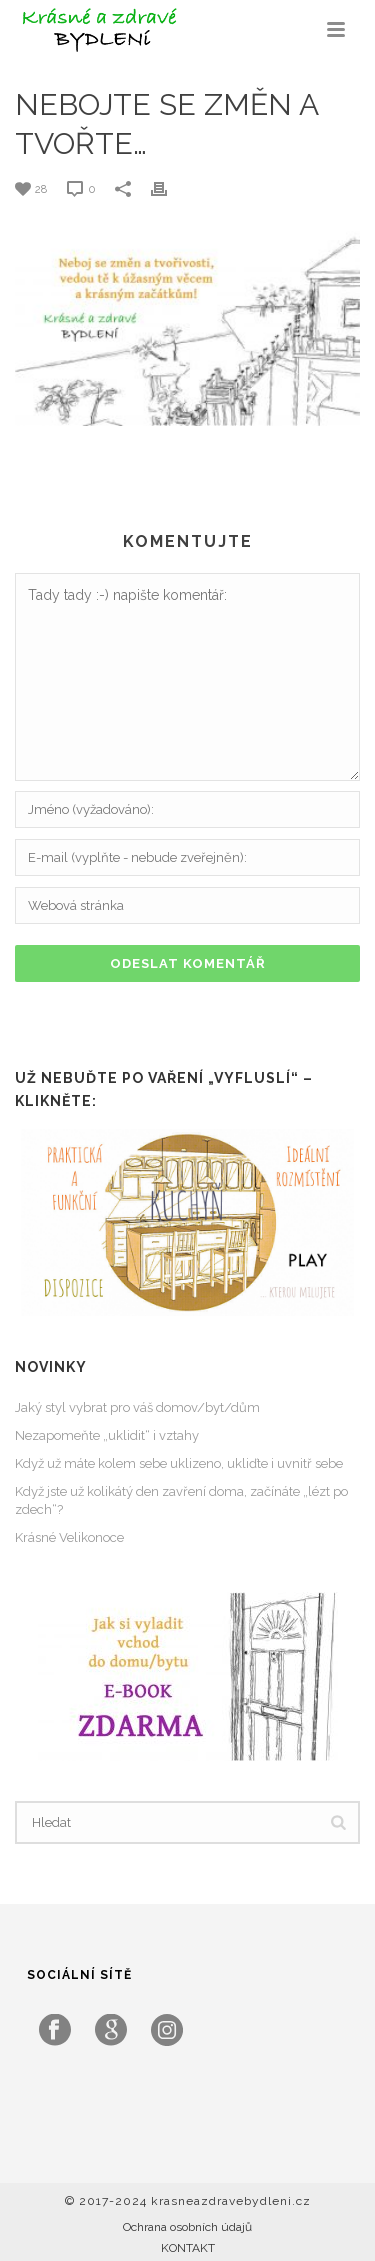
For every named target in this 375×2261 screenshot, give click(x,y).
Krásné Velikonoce (69, 1537)
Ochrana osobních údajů (187, 2227)
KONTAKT (188, 2248)
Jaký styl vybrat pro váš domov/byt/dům (137, 1407)
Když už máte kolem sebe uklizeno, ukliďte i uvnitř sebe (179, 1463)
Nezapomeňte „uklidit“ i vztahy (107, 1435)
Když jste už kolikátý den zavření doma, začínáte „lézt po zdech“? (181, 1500)
